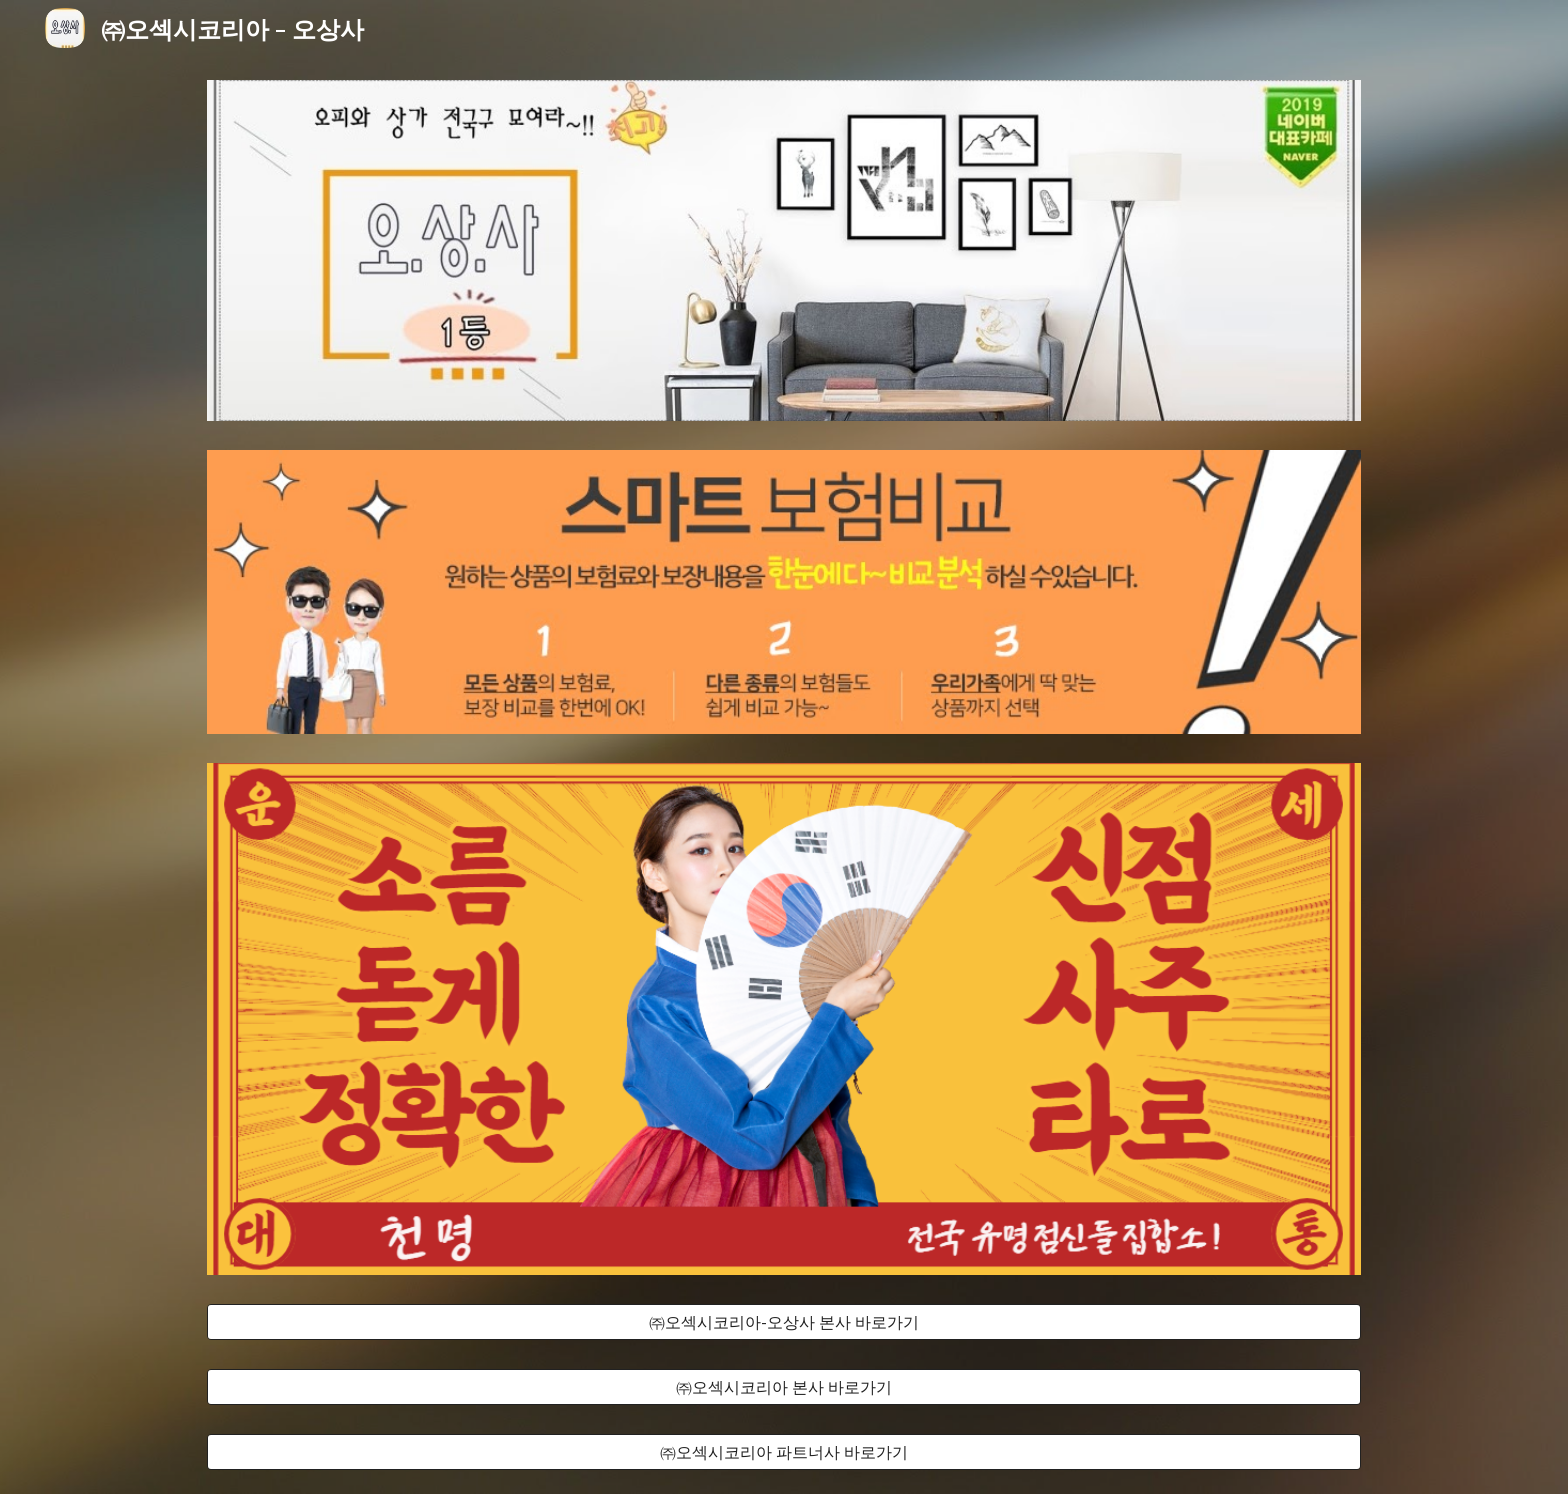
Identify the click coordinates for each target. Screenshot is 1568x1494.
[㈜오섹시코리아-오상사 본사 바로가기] (784, 1322)
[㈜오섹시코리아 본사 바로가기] (784, 1387)
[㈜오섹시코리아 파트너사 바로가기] (784, 1452)
